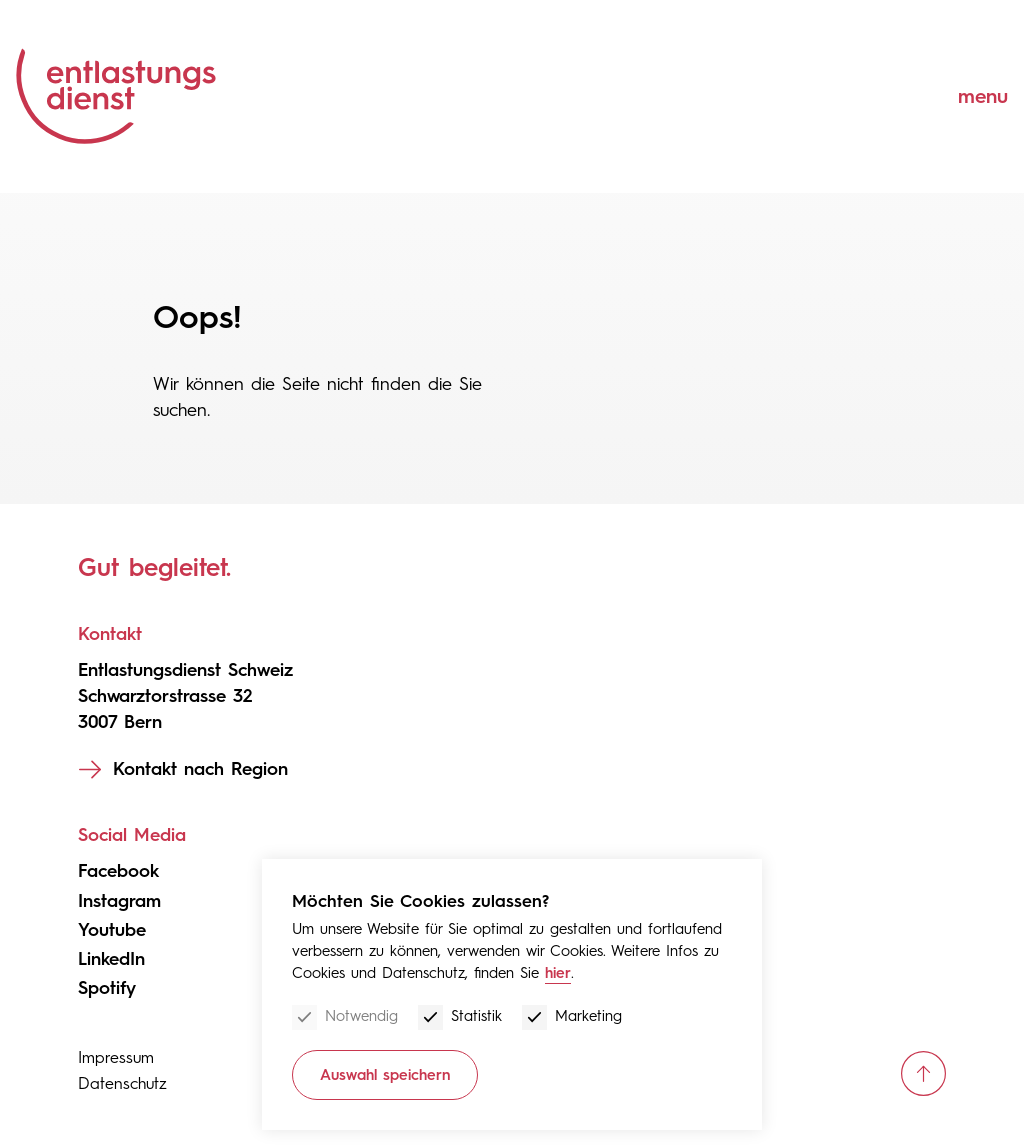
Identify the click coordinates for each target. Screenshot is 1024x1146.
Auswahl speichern (385, 1075)
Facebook (118, 871)
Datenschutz (122, 1083)
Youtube (112, 930)
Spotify (107, 988)
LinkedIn (111, 959)
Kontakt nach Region (200, 769)
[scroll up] (923, 1073)
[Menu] (968, 96)
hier (558, 973)
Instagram (119, 901)
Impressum (116, 1057)
